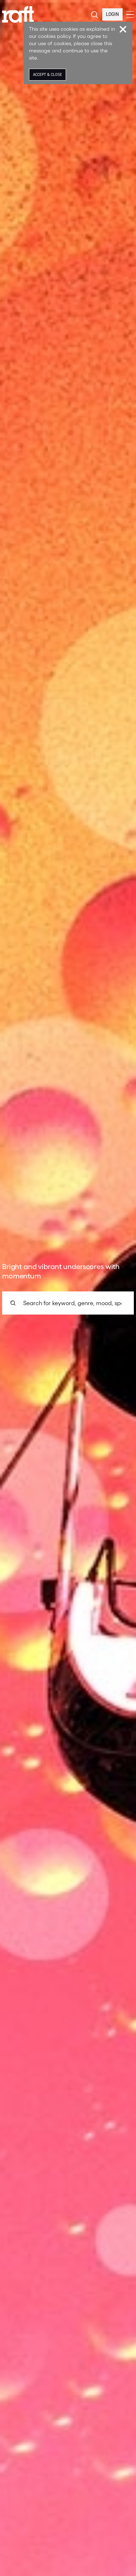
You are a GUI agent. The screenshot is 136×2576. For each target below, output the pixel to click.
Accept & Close (47, 74)
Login (112, 14)
